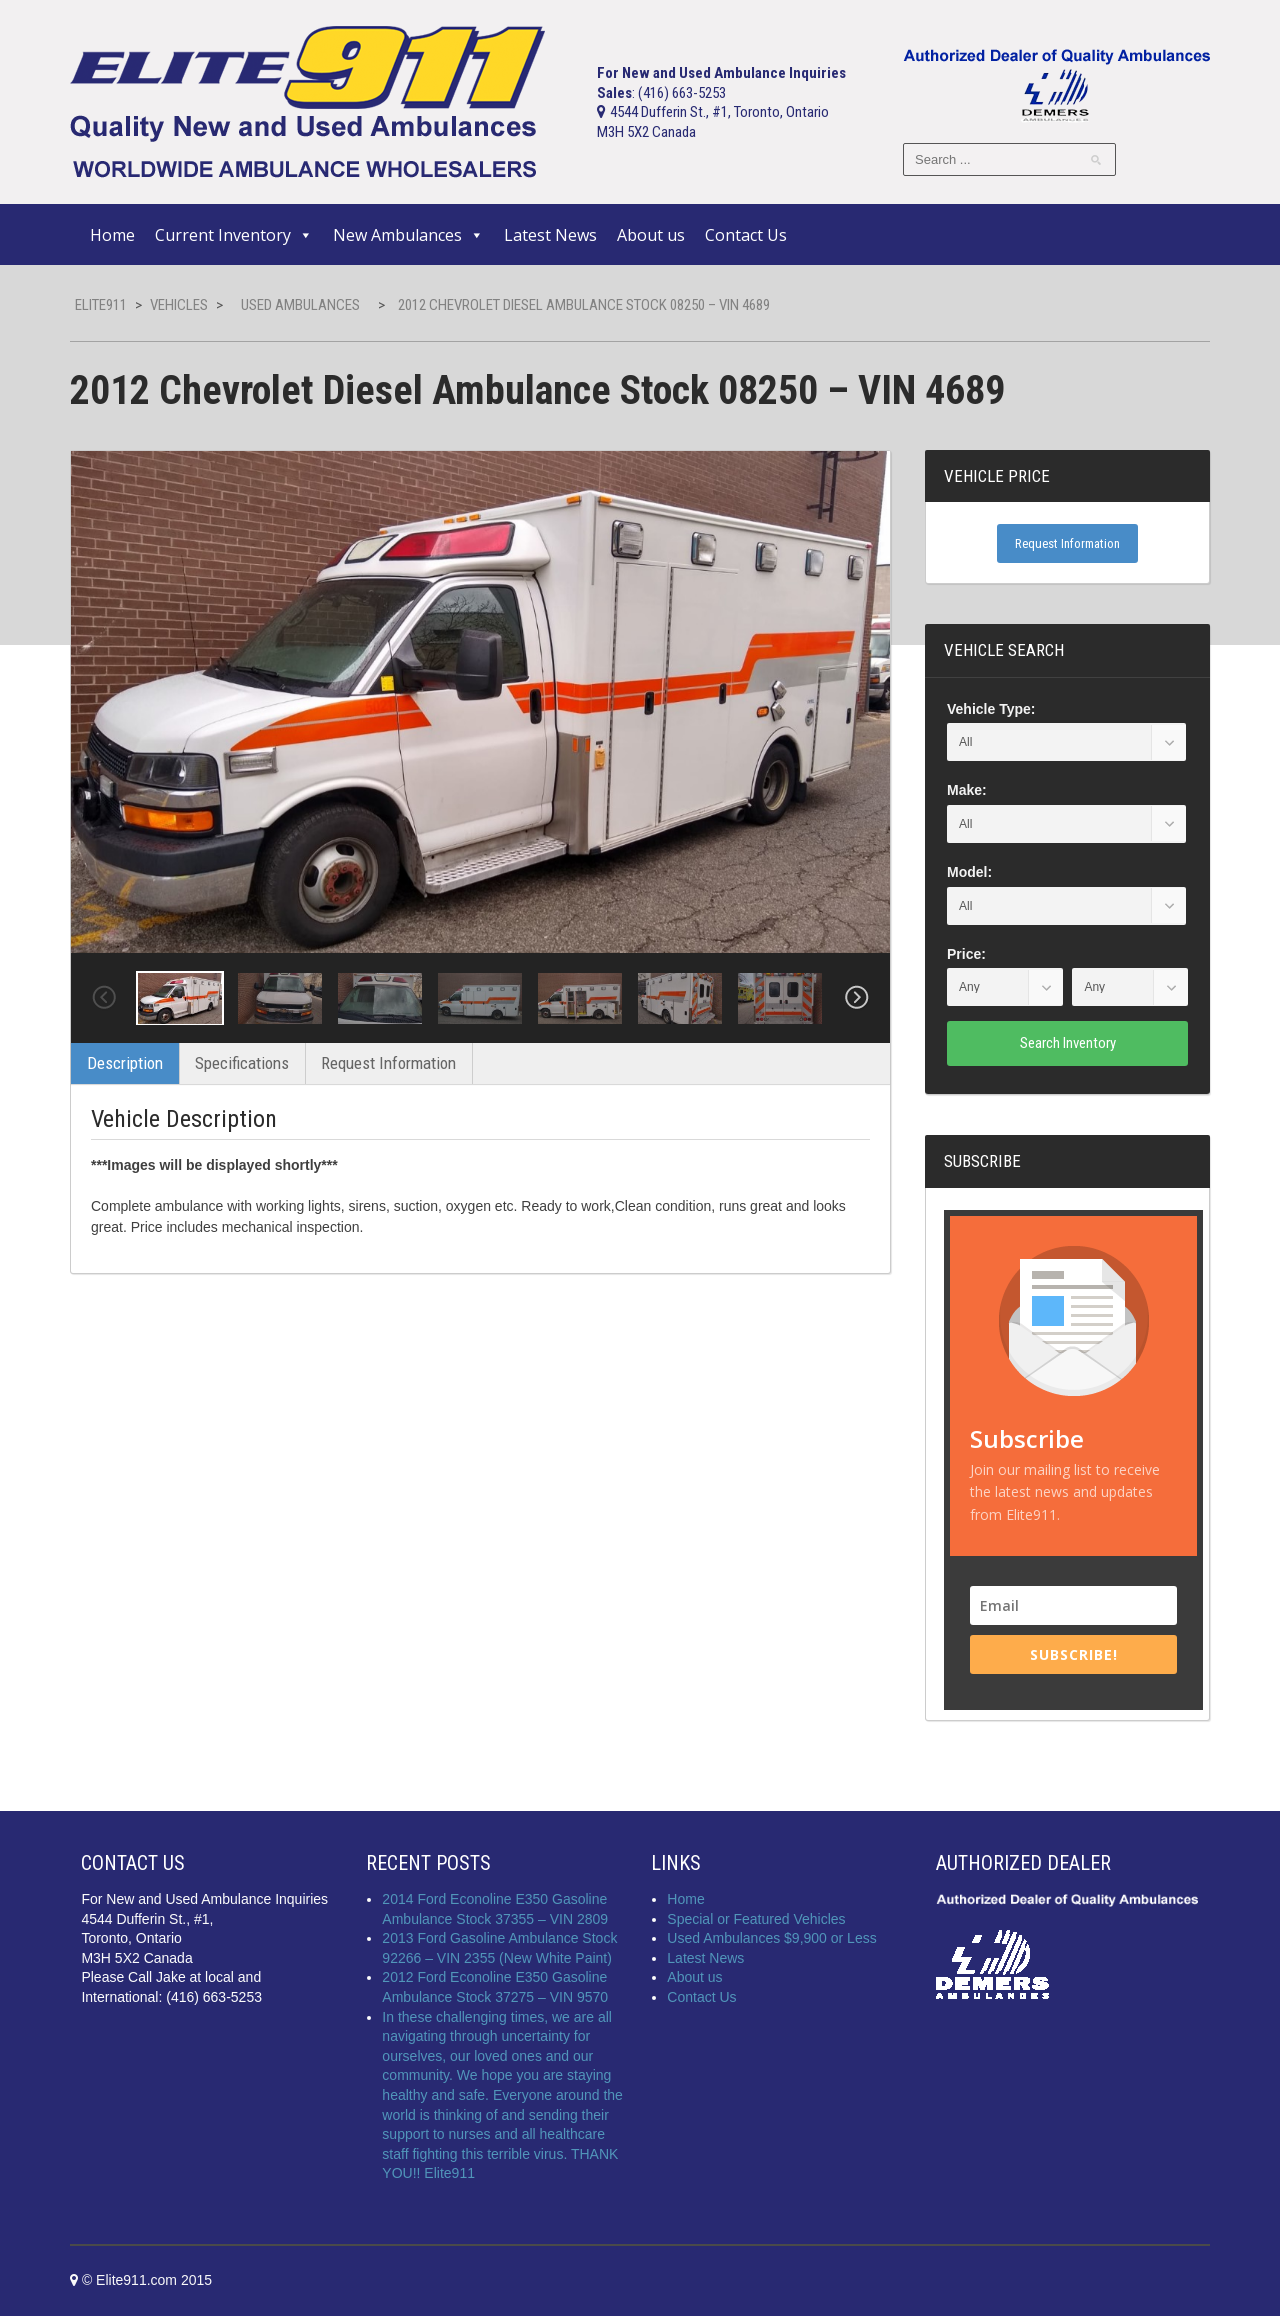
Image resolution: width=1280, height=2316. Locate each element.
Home (112, 235)
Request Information (388, 1063)
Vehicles (179, 305)
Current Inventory (234, 235)
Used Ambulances (300, 305)
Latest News (550, 235)
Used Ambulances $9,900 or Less (771, 1938)
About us (651, 235)
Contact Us (746, 235)
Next (857, 998)
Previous (104, 998)
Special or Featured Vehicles (756, 1919)
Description (125, 1063)
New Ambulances (408, 235)
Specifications (242, 1063)
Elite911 (101, 305)
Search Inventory (1068, 1043)
